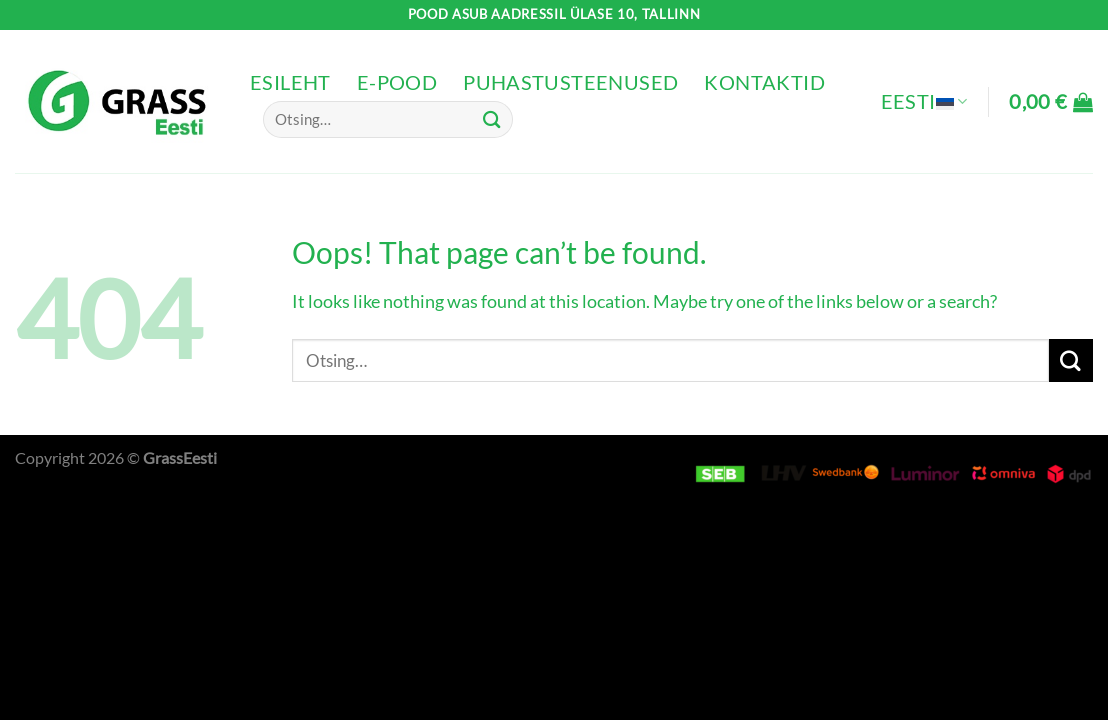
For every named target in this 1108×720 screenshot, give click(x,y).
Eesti (924, 101)
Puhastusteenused (570, 82)
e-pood (397, 82)
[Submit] (492, 119)
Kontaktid (764, 82)
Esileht (290, 82)
